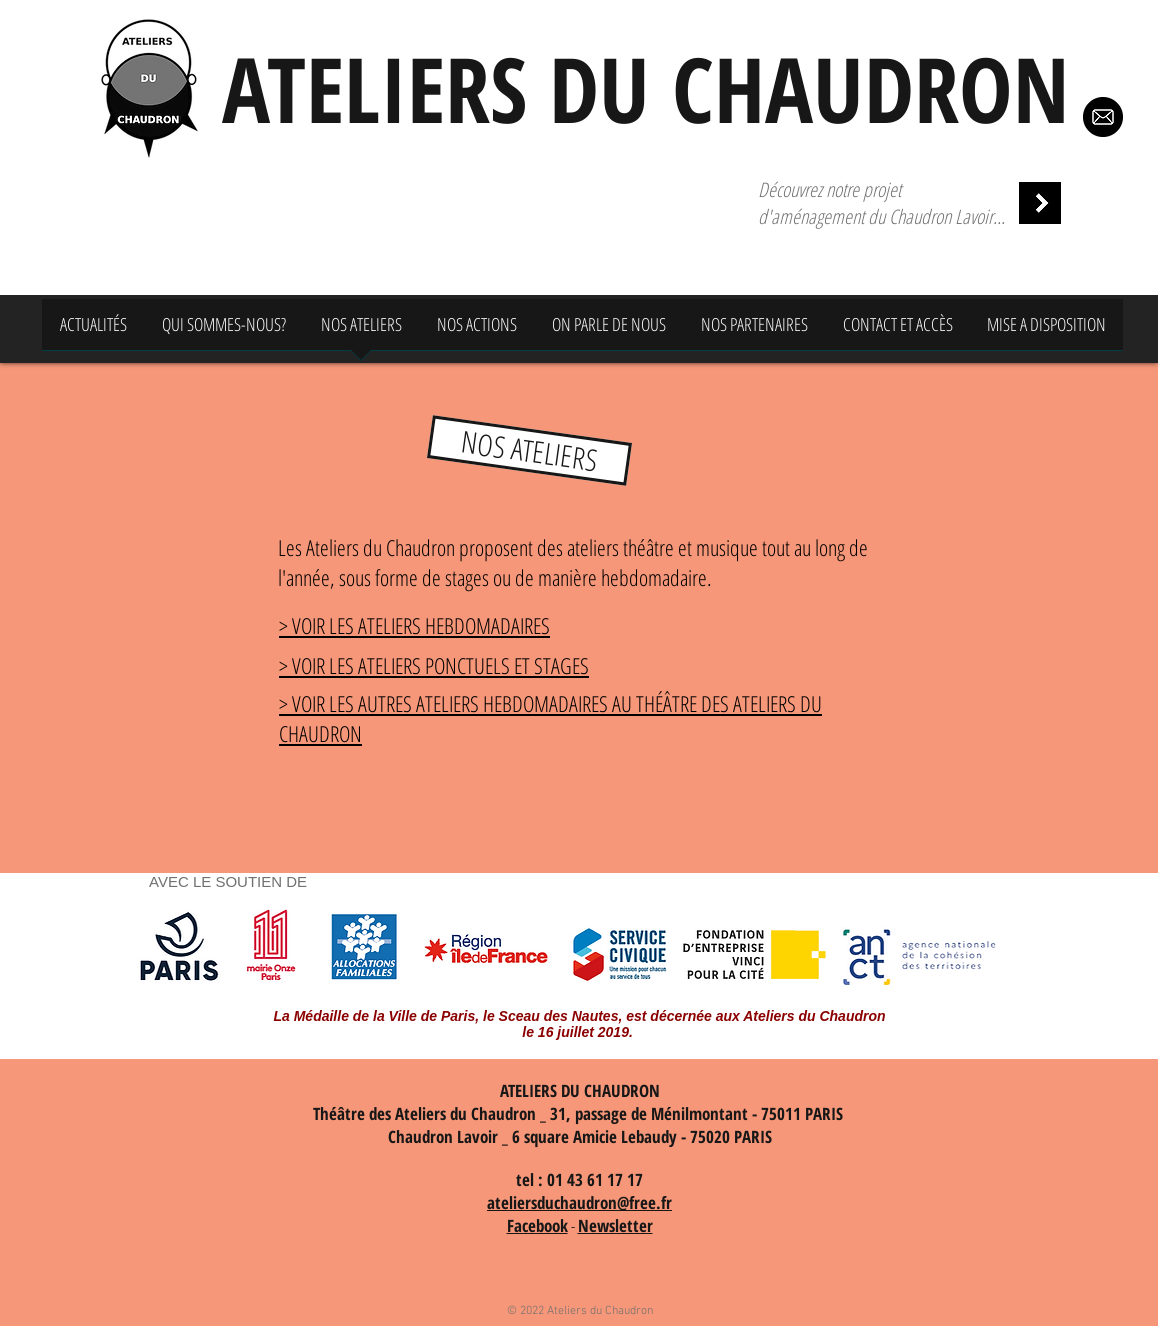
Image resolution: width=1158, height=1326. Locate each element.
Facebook (537, 1225)
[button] (529, 450)
